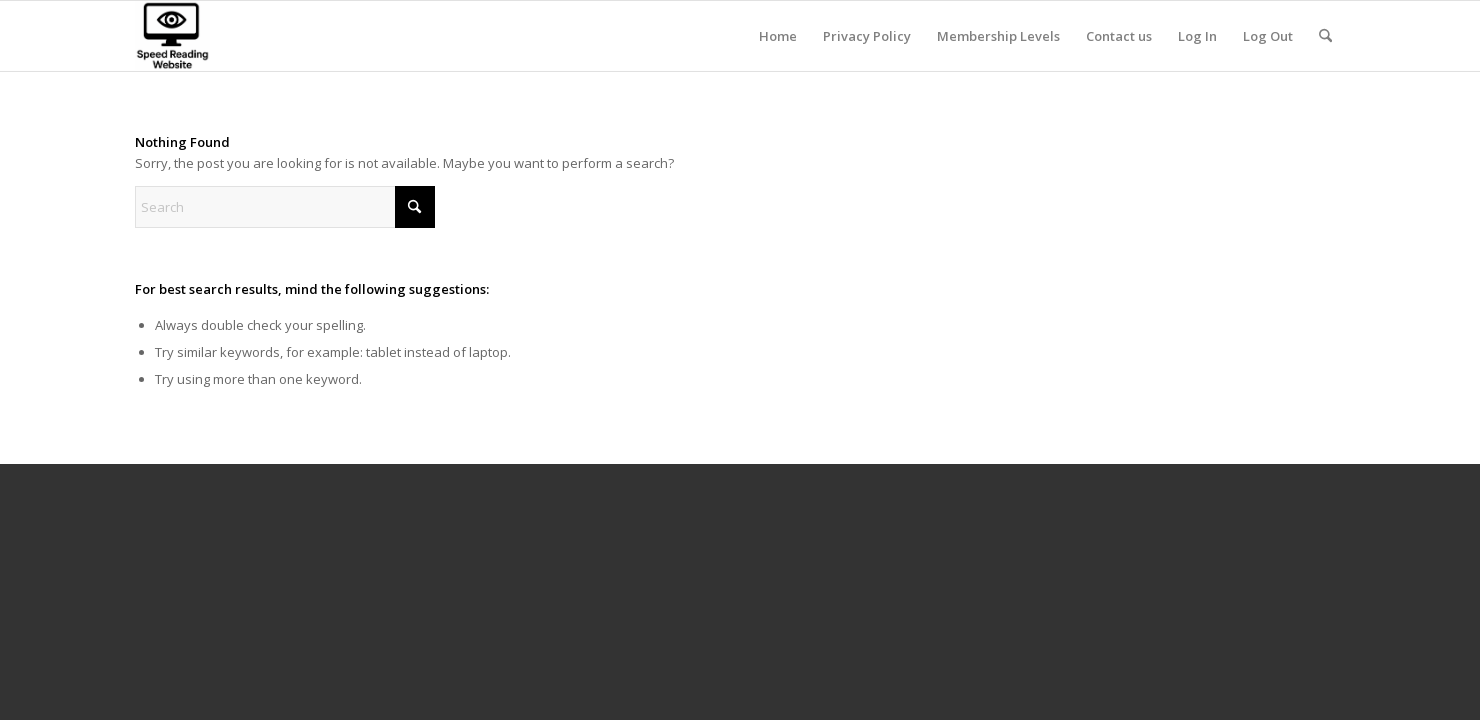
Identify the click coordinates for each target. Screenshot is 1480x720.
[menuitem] (778, 36)
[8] (172, 36)
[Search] (1325, 36)
